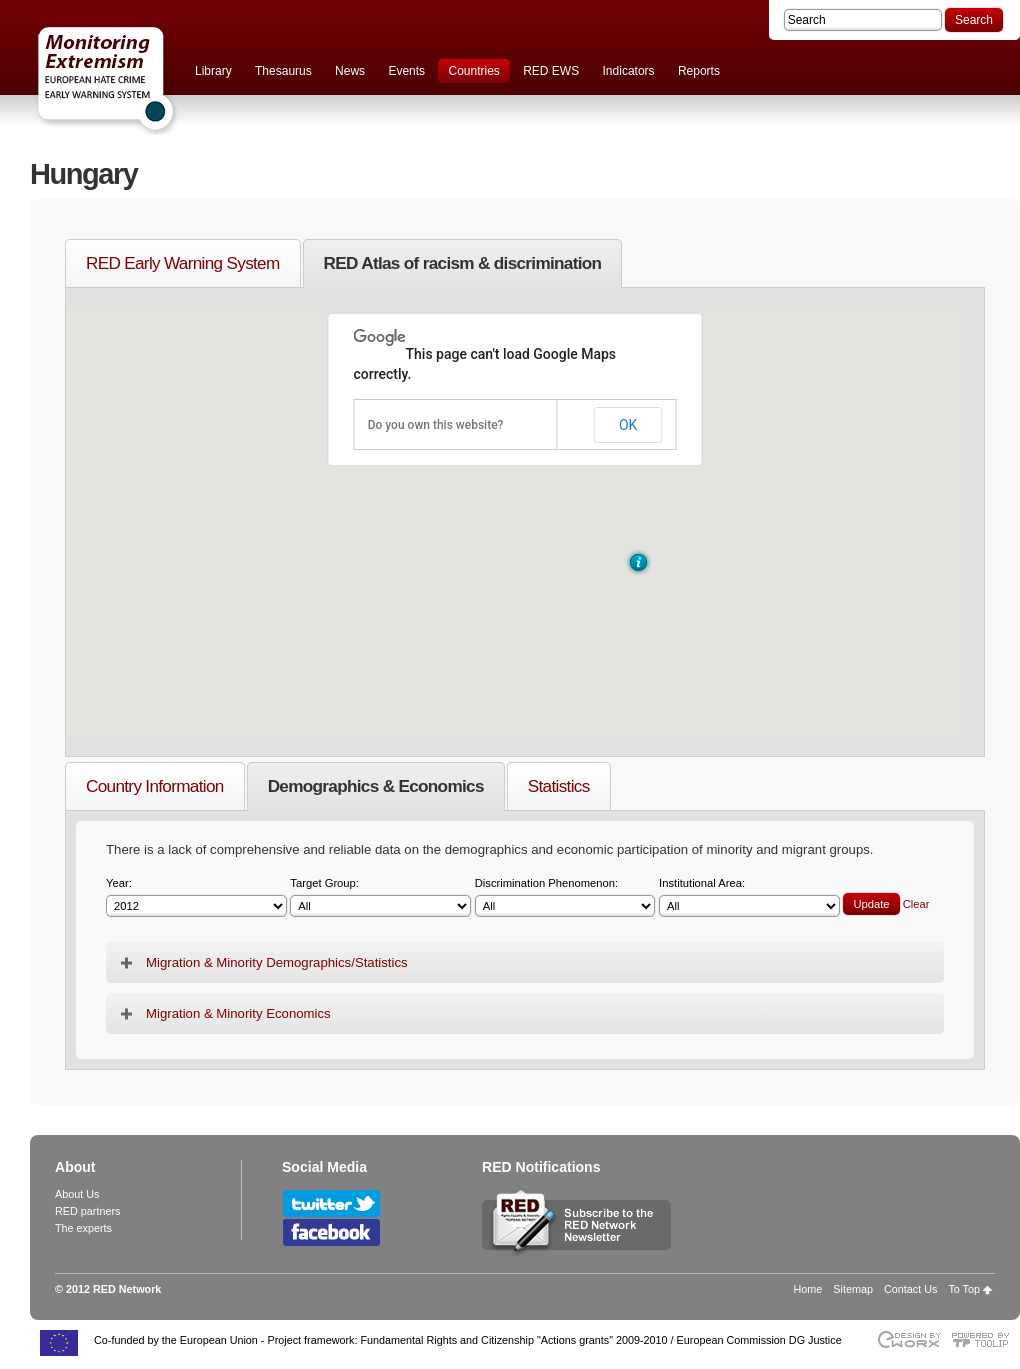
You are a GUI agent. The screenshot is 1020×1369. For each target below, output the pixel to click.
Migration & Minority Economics (238, 1013)
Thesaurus (283, 71)
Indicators (629, 71)
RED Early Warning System (183, 263)
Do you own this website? (436, 425)
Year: (196, 897)
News (350, 71)
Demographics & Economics (376, 786)
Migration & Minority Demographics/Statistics (277, 962)
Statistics (559, 786)
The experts (83, 1228)
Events (406, 71)
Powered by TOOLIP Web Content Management (985, 1339)
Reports (699, 71)
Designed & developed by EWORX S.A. (908, 1339)
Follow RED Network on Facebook (331, 1232)
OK (628, 425)
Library (213, 71)
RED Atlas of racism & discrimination (463, 263)
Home (808, 1289)
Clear (916, 904)
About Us (77, 1194)
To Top (964, 1289)
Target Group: (380, 897)
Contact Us (910, 1289)
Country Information (155, 786)
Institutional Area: (749, 897)
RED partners (87, 1211)
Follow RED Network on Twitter (331, 1203)
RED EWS (551, 71)
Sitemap (853, 1289)
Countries (473, 71)
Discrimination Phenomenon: (565, 897)
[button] (638, 562)
